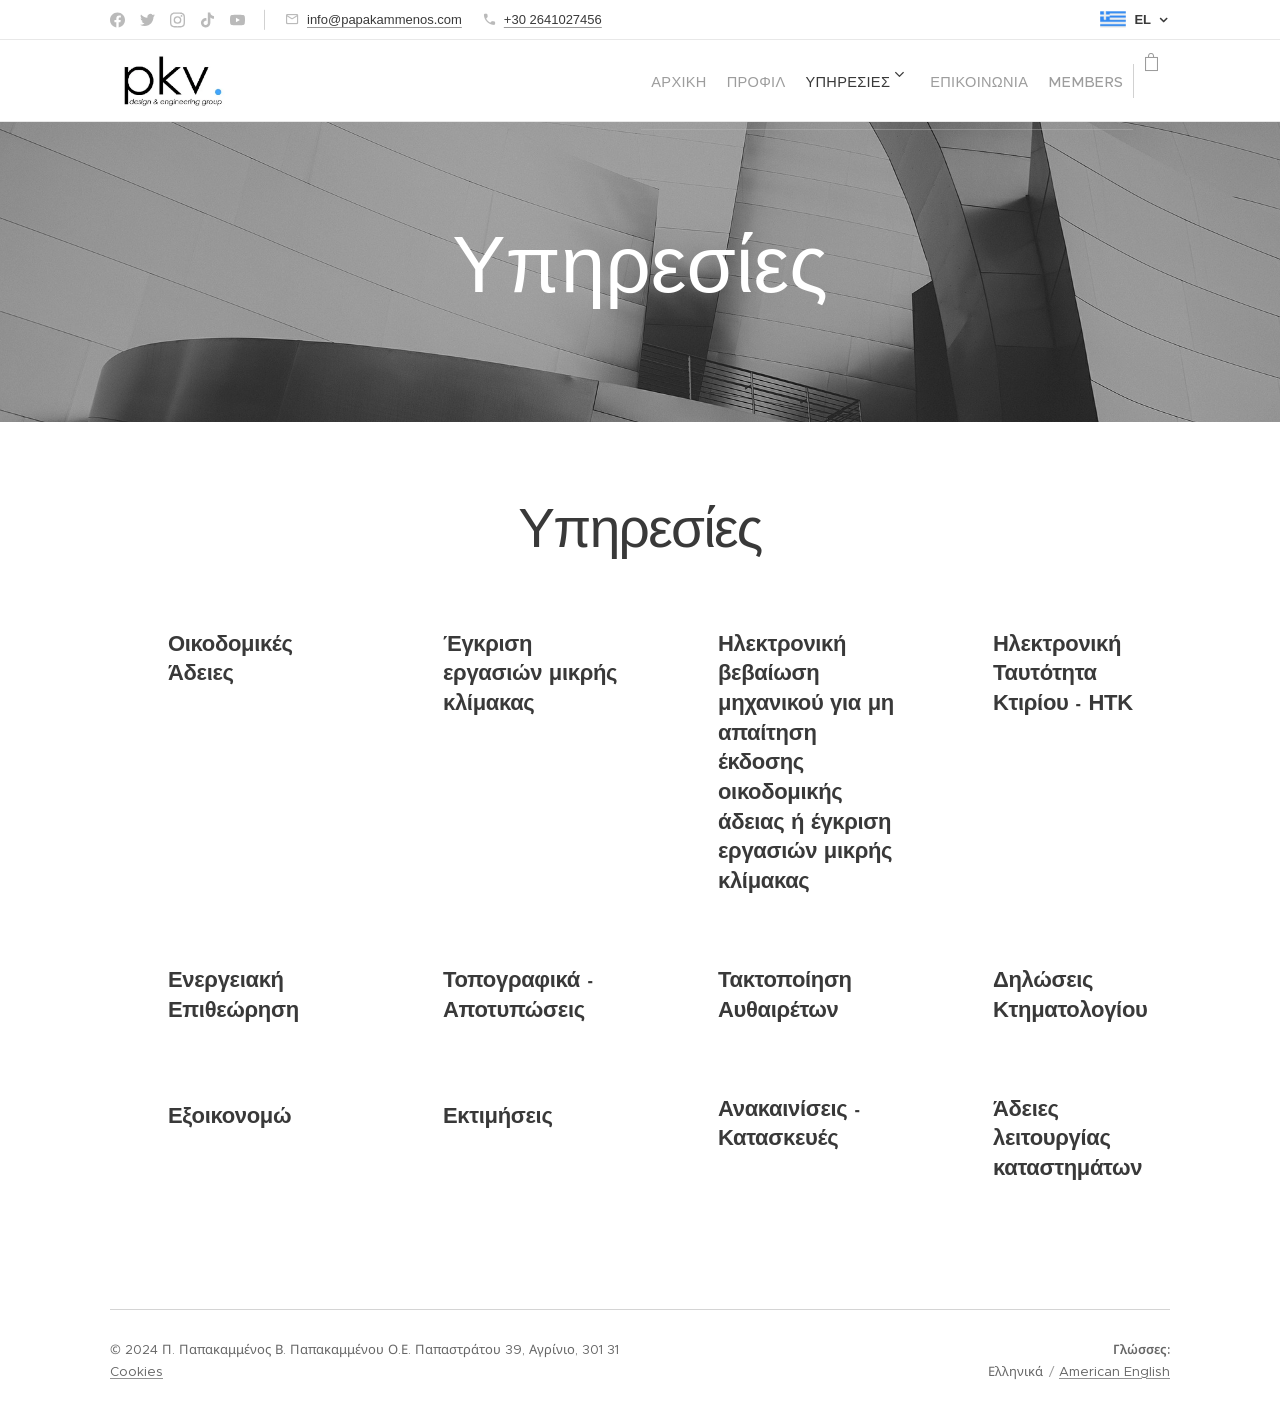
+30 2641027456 (553, 19)
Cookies (136, 1371)
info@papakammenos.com (384, 19)
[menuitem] (581, 81)
